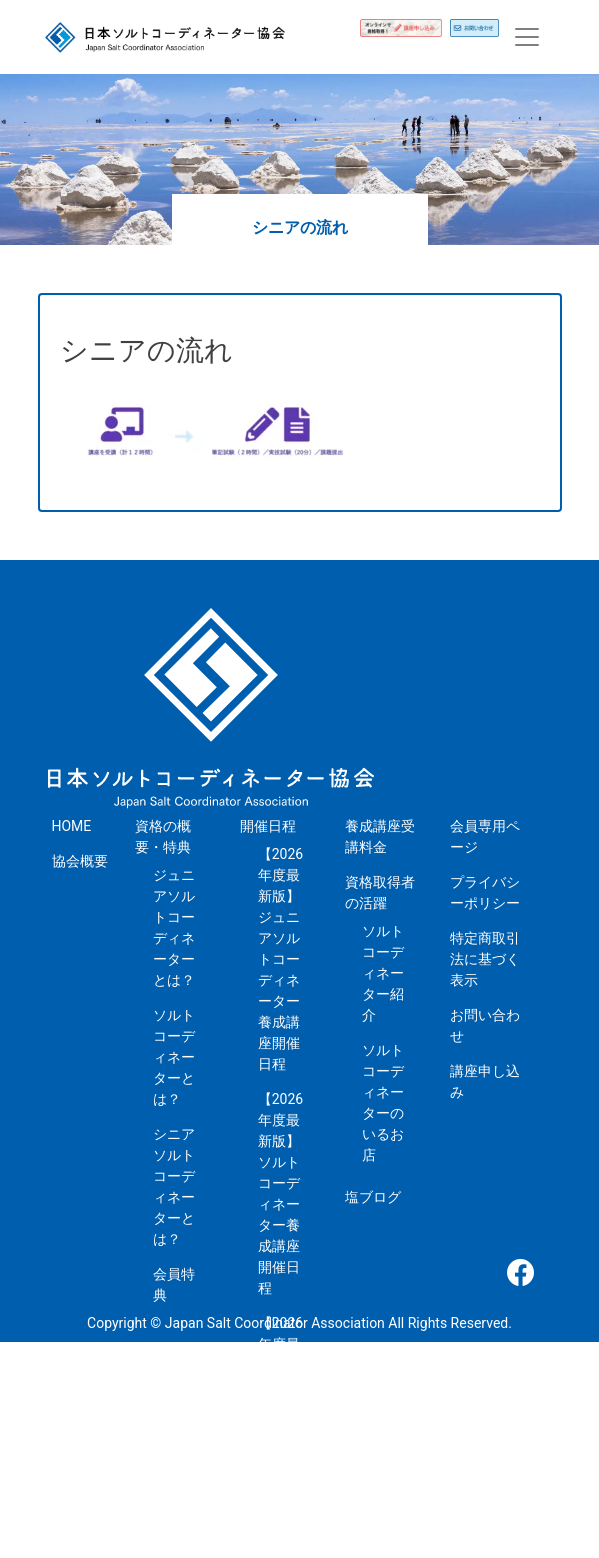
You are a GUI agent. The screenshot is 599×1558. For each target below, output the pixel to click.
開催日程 (268, 826)
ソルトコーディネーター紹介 (383, 973)
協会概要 (80, 861)
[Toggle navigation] (527, 37)
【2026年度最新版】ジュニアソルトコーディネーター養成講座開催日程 (280, 959)
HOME (72, 826)
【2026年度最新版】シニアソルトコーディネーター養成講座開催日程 (280, 1428)
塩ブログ (373, 1197)
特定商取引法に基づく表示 (485, 959)
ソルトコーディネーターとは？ (174, 1057)
